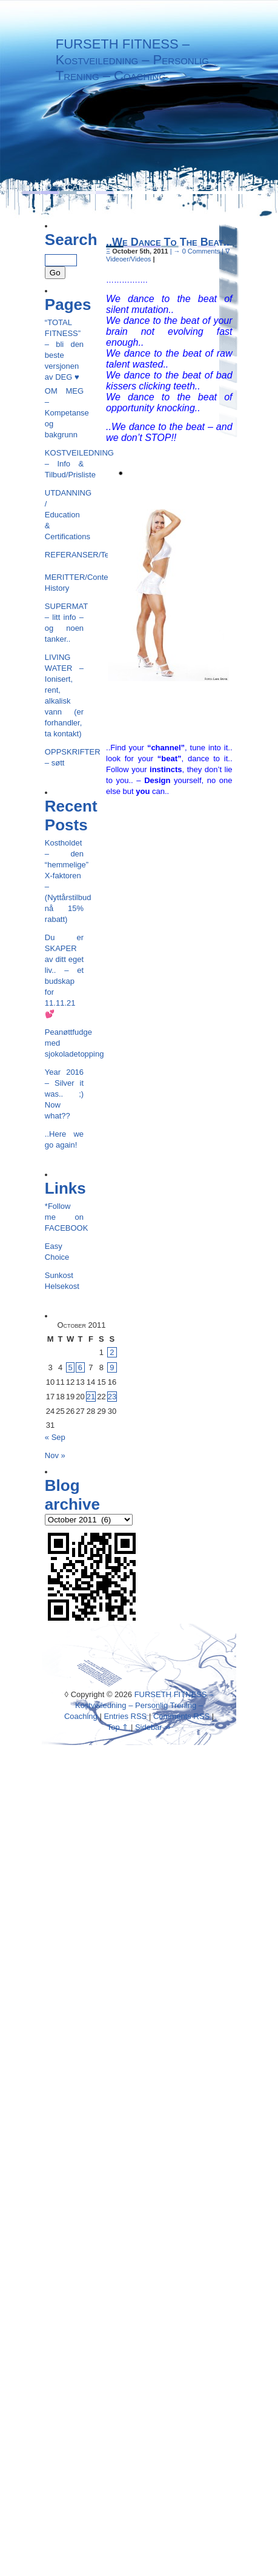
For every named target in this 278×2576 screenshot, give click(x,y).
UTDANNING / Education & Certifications (64, 514)
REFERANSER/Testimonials (64, 554)
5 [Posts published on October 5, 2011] (70, 1367)
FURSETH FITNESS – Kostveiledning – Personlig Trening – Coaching (132, 59)
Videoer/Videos (128, 259)
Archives (153, 187)
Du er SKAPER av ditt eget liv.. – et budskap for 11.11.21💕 (64, 975)
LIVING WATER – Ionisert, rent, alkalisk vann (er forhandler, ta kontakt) (64, 695)
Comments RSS (181, 1716)
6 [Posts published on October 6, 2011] (80, 1367)
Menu (39, 187)
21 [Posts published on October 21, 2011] (91, 1396)
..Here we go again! (64, 1139)
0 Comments (201, 251)
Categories (92, 187)
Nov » (55, 1455)
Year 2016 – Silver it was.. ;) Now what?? (64, 1094)
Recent (204, 187)
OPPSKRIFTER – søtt (64, 757)
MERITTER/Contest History (64, 583)
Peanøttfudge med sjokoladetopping (64, 1042)
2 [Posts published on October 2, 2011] (112, 1352)
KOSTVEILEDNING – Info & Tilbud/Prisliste (64, 463)
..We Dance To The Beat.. (168, 242)
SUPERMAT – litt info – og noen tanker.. (64, 623)
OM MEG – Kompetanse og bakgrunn (64, 412)
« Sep (55, 1437)
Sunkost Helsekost (62, 1281)
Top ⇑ (118, 1727)
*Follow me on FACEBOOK (64, 1217)
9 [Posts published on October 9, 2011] (112, 1367)
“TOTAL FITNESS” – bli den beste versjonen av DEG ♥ (64, 350)
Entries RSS (125, 1716)
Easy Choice (57, 1252)
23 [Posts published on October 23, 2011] (112, 1396)
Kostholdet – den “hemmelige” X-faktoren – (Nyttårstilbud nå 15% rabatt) (64, 881)
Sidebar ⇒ (153, 1727)
